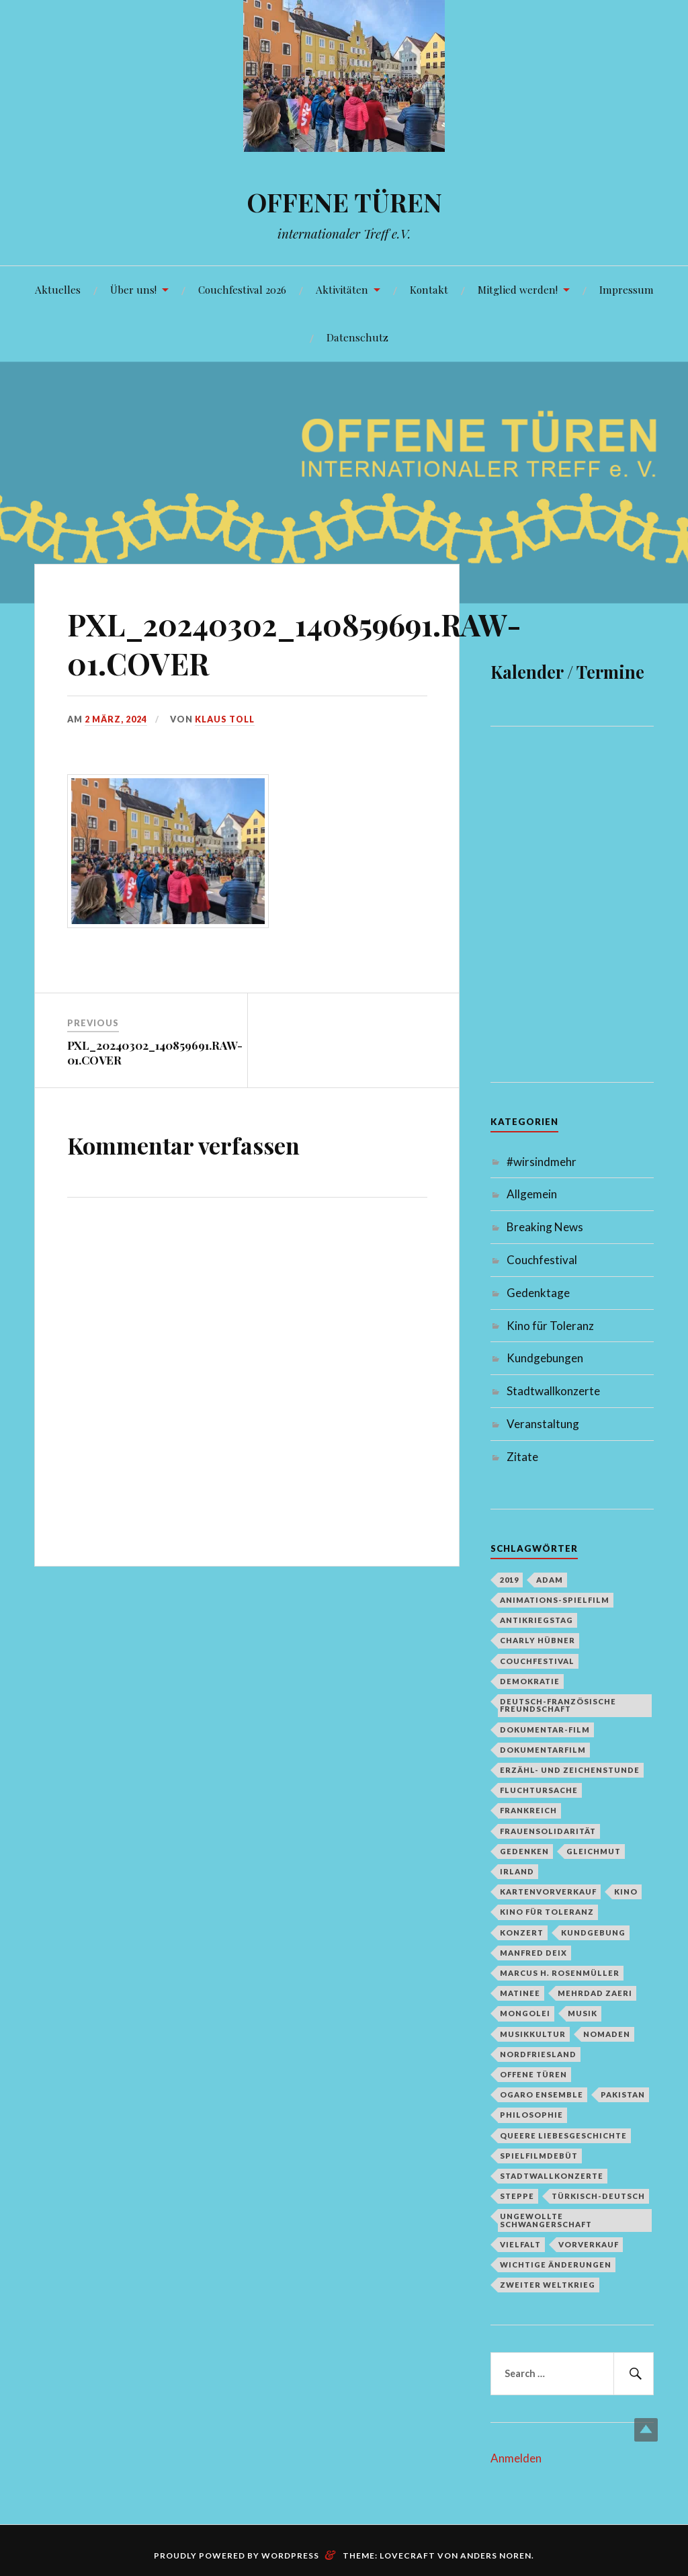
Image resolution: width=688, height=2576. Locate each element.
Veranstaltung (543, 1424)
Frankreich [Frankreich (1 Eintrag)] (528, 1810)
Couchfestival (542, 1260)
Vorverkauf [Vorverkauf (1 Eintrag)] (588, 2244)
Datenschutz (357, 337)
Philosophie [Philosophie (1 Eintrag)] (531, 2114)
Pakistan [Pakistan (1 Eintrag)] (623, 2094)
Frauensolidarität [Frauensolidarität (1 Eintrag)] (548, 1831)
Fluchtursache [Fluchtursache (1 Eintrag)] (539, 1790)
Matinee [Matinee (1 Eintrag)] (520, 1993)
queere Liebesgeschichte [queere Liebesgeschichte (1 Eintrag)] (563, 2135)
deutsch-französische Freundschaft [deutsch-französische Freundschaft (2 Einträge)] (558, 1705)
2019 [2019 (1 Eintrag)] (509, 1579)
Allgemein (532, 1194)
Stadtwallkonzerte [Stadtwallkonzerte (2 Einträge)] (551, 2175)
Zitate (522, 1457)
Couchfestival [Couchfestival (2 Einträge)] (537, 1661)
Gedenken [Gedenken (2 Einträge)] (524, 1851)
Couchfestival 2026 (242, 289)
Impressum (626, 289)
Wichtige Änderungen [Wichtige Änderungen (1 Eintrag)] (555, 2264)
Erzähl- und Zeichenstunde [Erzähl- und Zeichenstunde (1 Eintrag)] (570, 1769)
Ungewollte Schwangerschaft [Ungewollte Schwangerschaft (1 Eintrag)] (546, 2220)
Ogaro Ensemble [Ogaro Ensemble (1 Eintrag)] (541, 2094)
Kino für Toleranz (550, 1326)
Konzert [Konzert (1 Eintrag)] (522, 1932)
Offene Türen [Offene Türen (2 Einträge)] (533, 2074)
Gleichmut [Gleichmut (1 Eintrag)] (593, 1851)
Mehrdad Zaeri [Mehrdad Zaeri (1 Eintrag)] (595, 1993)
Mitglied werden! (518, 289)
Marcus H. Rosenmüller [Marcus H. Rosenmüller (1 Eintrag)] (559, 1972)
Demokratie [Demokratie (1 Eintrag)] (530, 1681)
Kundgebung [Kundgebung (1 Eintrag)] (593, 1932)
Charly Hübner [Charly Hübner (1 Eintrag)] (537, 1640)
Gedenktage (538, 1293)
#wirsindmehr (541, 1162)
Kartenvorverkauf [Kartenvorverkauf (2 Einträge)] (548, 1891)
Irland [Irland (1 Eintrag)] (517, 1871)
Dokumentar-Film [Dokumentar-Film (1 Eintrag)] (545, 1729)
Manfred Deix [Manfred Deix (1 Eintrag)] (533, 1952)
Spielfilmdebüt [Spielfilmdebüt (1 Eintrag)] (539, 2155)
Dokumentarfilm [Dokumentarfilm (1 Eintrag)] (543, 1749)
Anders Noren (495, 2555)
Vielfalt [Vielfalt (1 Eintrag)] (520, 2244)
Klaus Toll (225, 719)
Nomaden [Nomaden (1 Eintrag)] (606, 2034)
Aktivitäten (342, 289)
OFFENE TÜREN (344, 202)
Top (646, 2430)
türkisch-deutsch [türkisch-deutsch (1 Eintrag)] (598, 2196)
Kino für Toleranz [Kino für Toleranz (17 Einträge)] (547, 1911)
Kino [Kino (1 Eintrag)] (626, 1891)
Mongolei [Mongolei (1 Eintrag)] (525, 2013)
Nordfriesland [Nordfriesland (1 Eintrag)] (538, 2054)
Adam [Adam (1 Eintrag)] (549, 1579)
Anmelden (516, 2458)
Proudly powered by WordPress (236, 2555)
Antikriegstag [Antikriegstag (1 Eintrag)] (536, 1620)
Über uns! (133, 289)
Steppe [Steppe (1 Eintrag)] (517, 2196)
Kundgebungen (545, 1358)
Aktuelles (58, 289)
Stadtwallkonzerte (553, 1391)
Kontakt (429, 289)
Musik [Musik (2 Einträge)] (582, 2013)
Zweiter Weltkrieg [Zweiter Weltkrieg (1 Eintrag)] (547, 2284)
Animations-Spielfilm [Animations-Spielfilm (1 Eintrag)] (554, 1599)
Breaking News (545, 1227)
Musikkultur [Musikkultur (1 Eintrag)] (533, 2034)
